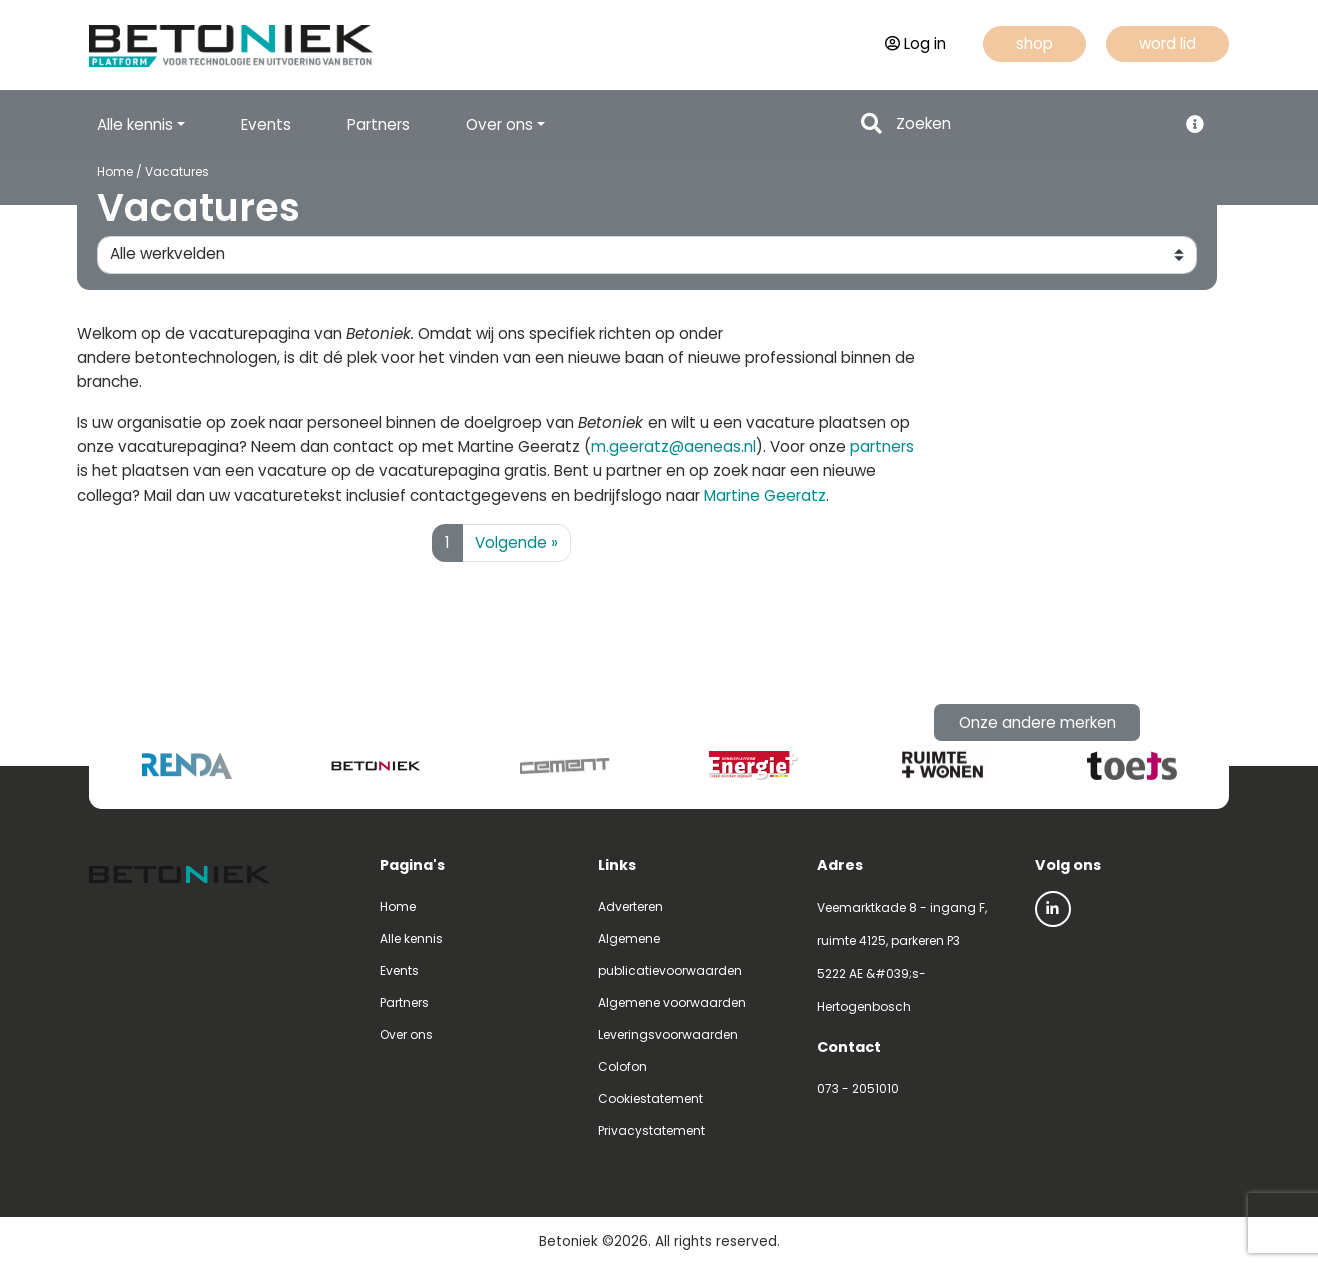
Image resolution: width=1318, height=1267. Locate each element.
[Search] (1030, 124)
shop (1034, 43)
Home (114, 171)
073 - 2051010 (858, 1088)
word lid (1167, 43)
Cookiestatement (650, 1098)
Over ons (406, 1034)
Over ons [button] (499, 124)
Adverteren (630, 906)
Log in (915, 43)
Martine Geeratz (765, 495)
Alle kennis (411, 938)
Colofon (622, 1066)
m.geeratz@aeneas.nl (673, 446)
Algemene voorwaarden (672, 1002)
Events (266, 124)
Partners (378, 124)
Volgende (516, 542)
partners (882, 446)
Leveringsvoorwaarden (668, 1034)
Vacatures (176, 171)
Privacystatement (651, 1130)
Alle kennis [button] (135, 124)
